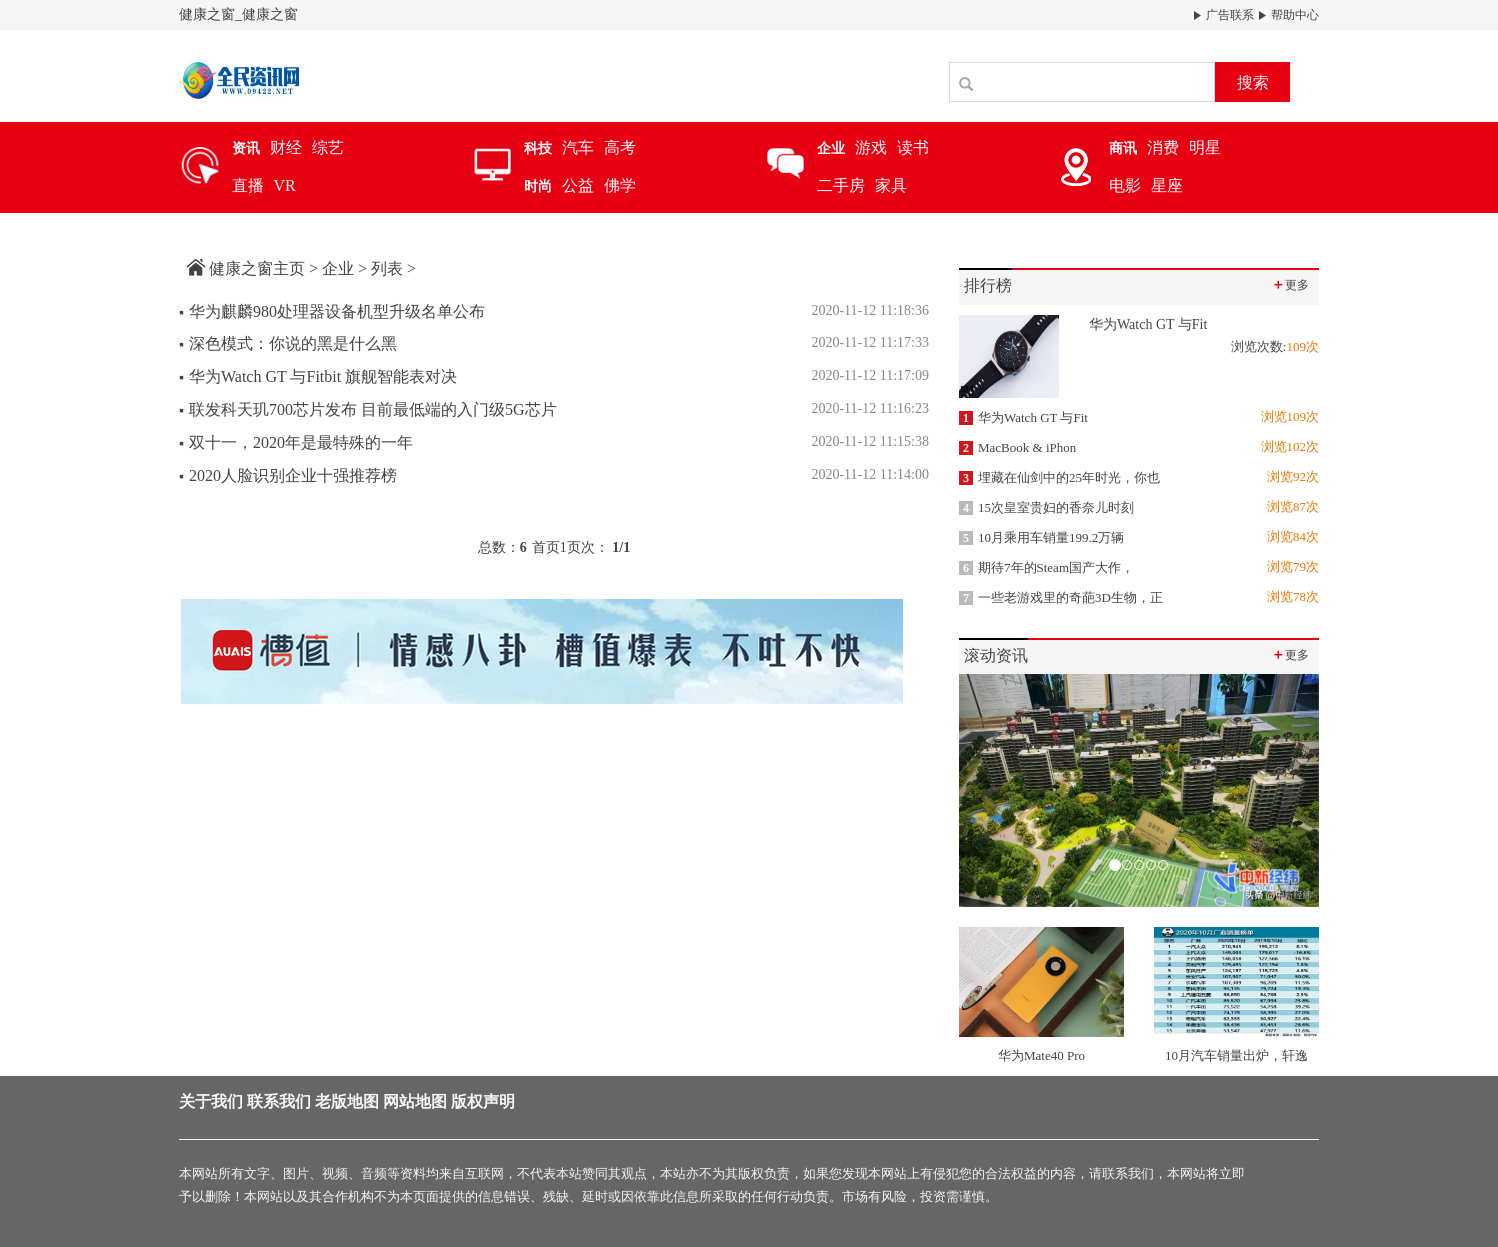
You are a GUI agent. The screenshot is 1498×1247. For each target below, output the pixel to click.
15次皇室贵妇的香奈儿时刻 (1046, 507)
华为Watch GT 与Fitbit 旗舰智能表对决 (318, 376)
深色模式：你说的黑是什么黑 (288, 343)
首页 (546, 547)
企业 (338, 268)
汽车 (578, 147)
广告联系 (1223, 15)
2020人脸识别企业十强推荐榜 (288, 475)
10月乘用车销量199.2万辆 (1041, 537)
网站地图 (415, 1101)
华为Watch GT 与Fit (1023, 417)
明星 (1205, 147)
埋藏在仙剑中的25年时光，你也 (1059, 477)
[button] (986, 790)
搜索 (1253, 82)
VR (285, 185)
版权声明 (483, 1101)
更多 (1290, 284)
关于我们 (211, 1101)
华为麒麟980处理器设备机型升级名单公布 (332, 311)
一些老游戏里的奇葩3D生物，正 (1061, 597)
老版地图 (347, 1101)
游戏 (871, 147)
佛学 (620, 185)
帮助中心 (1288, 15)
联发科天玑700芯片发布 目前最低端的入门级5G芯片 (368, 409)
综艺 (328, 147)
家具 (891, 185)
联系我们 (279, 1101)
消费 (1163, 147)
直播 (248, 185)
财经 (286, 147)
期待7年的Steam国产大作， (1046, 567)
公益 (578, 185)
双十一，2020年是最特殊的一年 (296, 442)
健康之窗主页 (257, 268)
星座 (1167, 185)
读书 (913, 147)
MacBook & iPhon (1017, 447)
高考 (620, 147)
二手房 (841, 185)
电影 (1125, 185)
